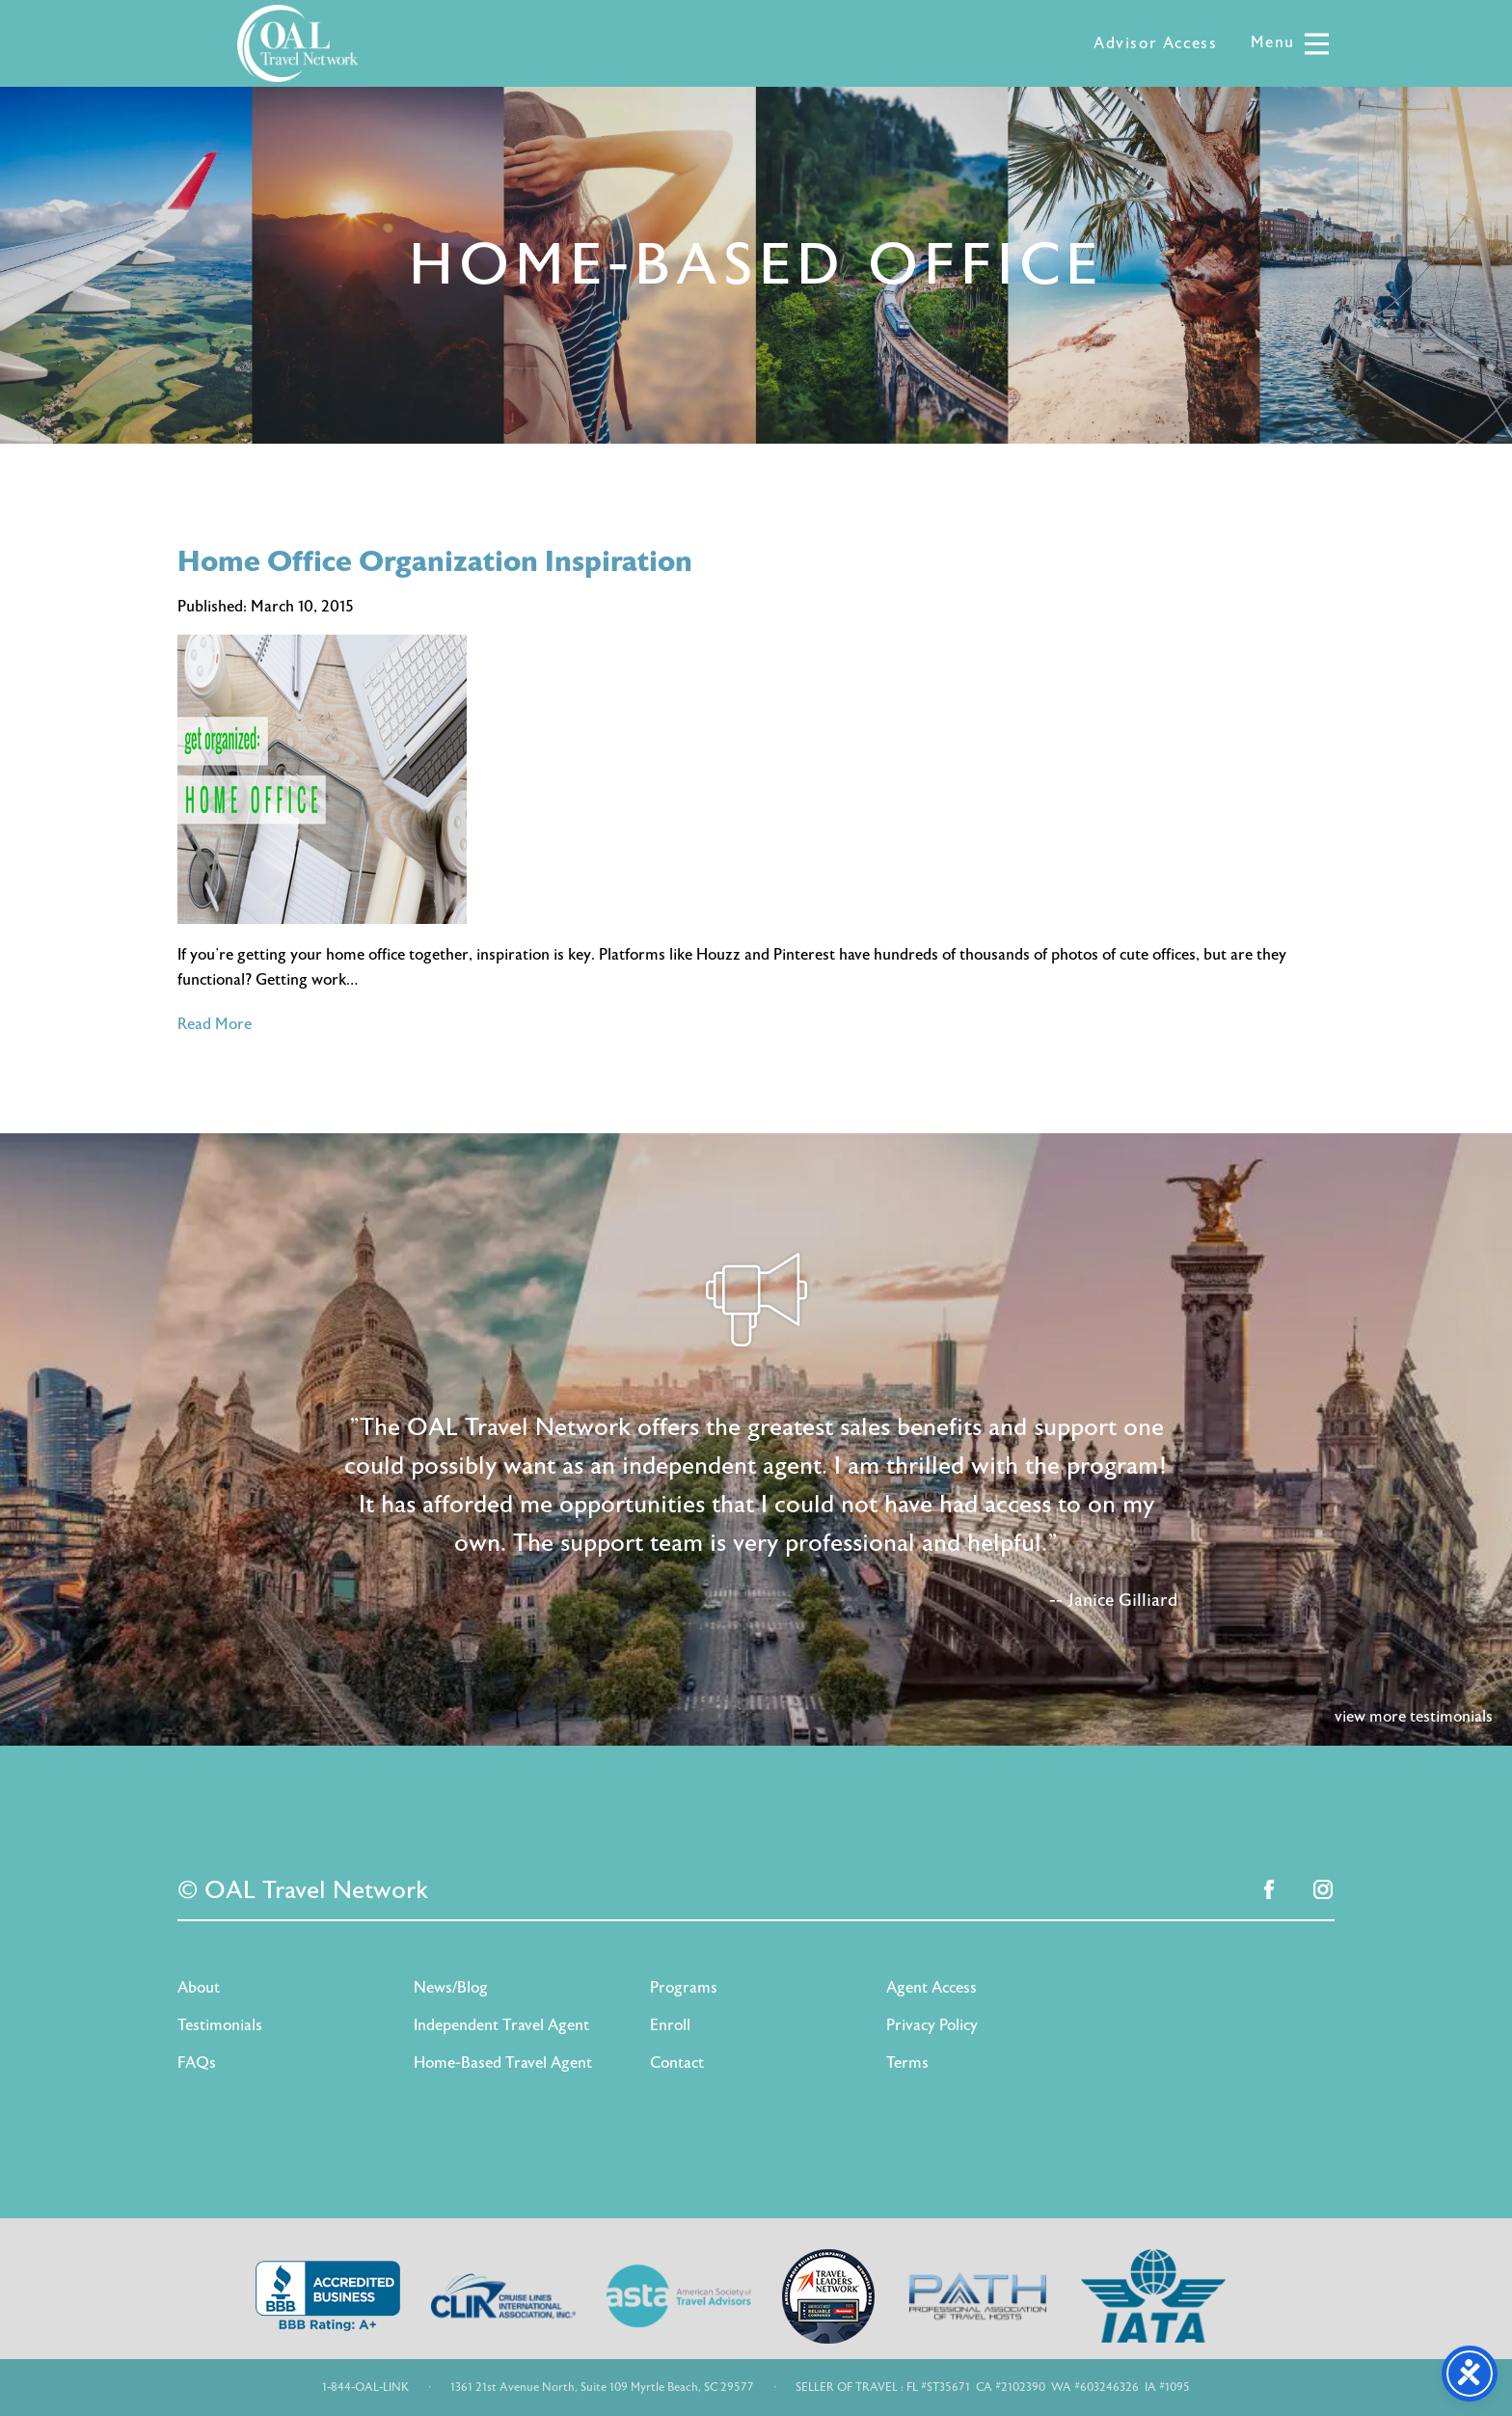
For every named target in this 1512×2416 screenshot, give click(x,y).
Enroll (670, 2025)
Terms (907, 2063)
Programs (683, 1987)
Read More (214, 1024)
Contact (677, 2063)
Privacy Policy (932, 2025)
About (198, 1987)
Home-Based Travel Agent (503, 2063)
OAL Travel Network (297, 43)
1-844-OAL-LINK (365, 2387)
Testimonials (219, 2025)
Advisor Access (1155, 43)
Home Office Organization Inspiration (434, 562)
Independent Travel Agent (501, 2025)
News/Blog (451, 1987)
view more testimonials (1414, 1716)
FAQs (196, 2063)
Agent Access (931, 1987)
